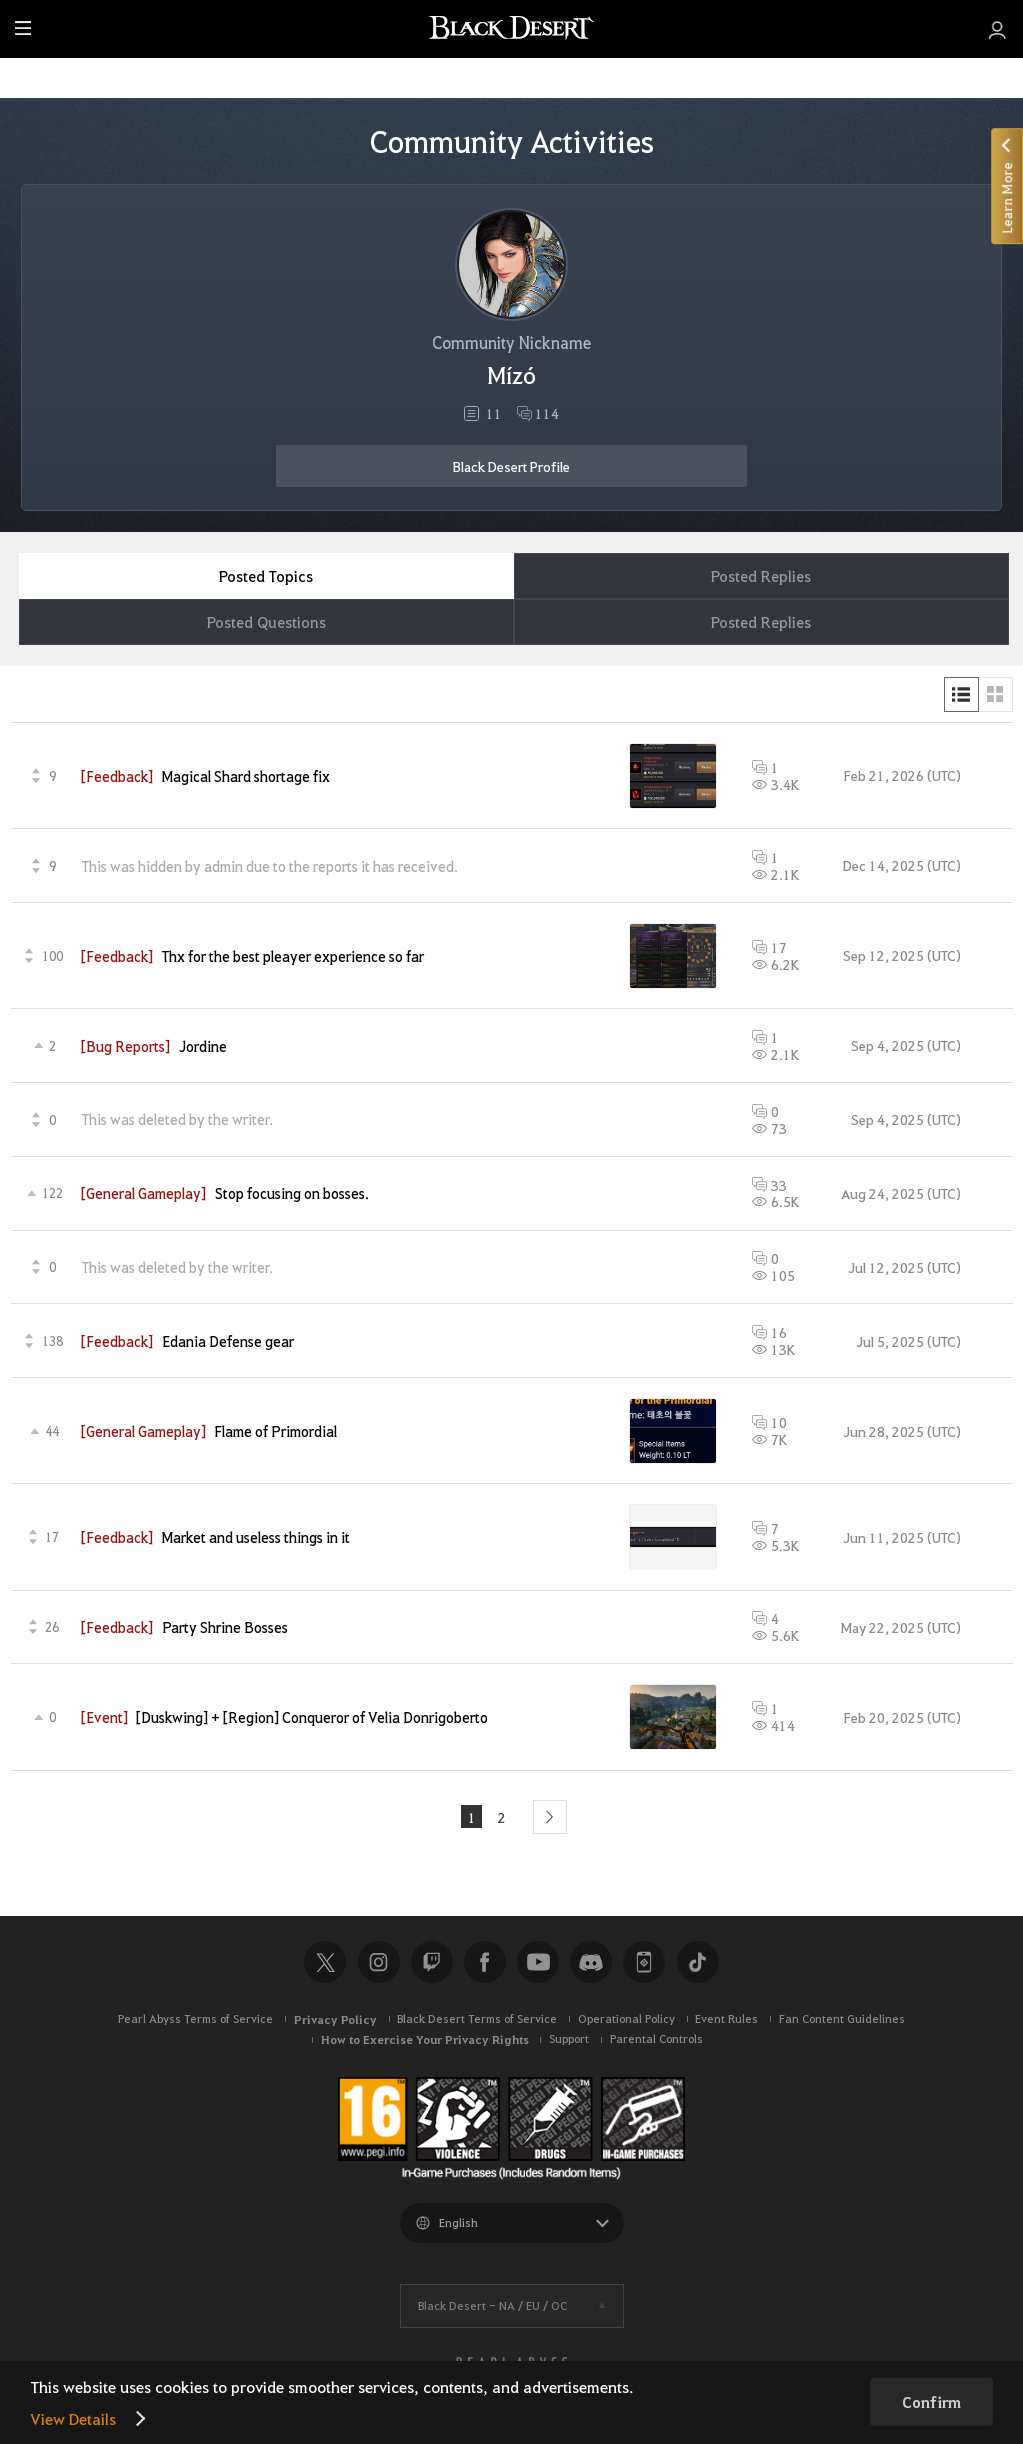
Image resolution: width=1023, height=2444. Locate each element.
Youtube (538, 1963)
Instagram (379, 1963)
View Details (73, 2418)
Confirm (931, 2402)
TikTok (698, 1963)
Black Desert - (492, 2305)
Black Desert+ (644, 1963)
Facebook (485, 1963)
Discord (591, 1963)
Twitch (432, 1963)
